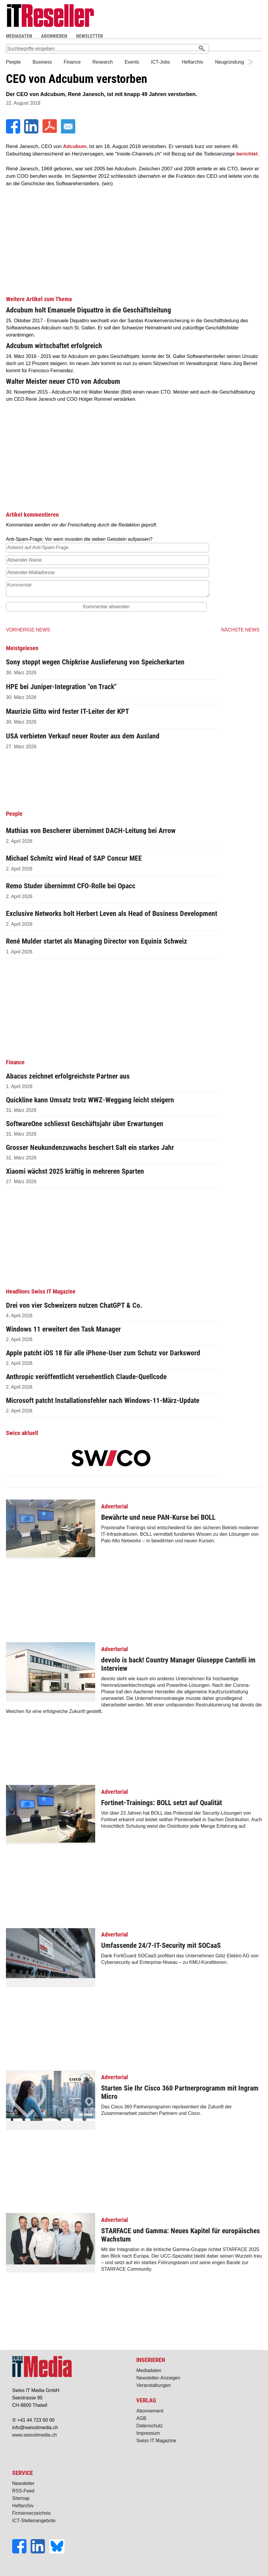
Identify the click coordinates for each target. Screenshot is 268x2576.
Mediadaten (148, 2370)
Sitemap (21, 2498)
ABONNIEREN (54, 36)
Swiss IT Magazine (156, 2440)
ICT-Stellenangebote (34, 2520)
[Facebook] (13, 131)
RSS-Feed (23, 2490)
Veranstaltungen (153, 2385)
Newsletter (23, 2483)
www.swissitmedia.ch (34, 2434)
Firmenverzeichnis (31, 2513)
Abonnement (149, 2410)
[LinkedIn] (32, 131)
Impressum (148, 2433)
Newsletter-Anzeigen (158, 2377)
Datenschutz (149, 2425)
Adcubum (74, 146)
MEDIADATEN (19, 36)
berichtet (247, 154)
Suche (161, 36)
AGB (141, 2418)
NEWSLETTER (89, 36)
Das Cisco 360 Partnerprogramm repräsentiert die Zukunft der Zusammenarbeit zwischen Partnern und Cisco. (134, 2094)
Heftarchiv (23, 2505)
